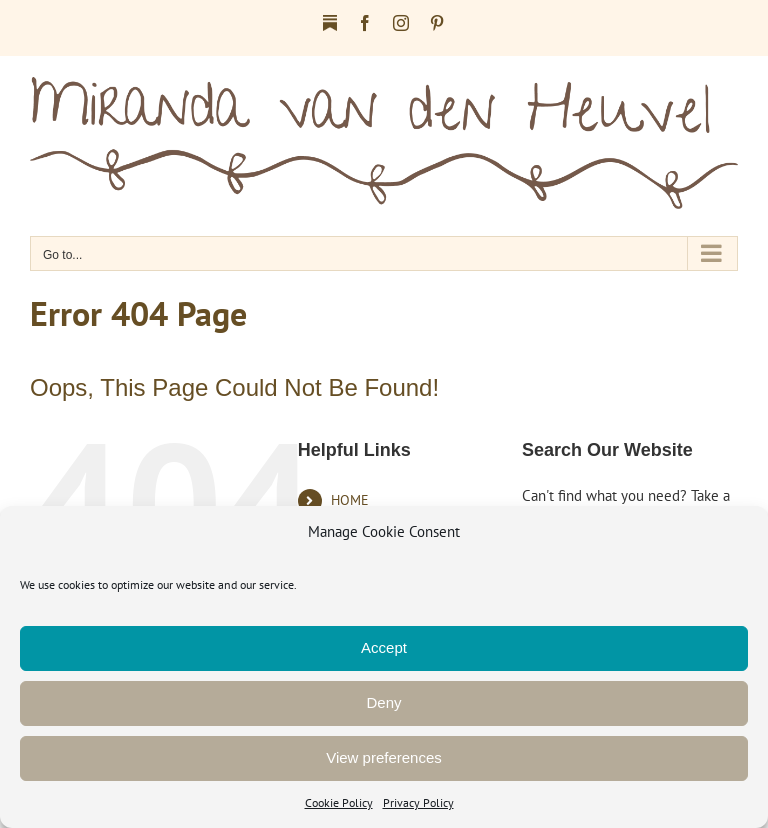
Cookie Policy (339, 802)
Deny (383, 702)
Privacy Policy (418, 802)
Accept (384, 647)
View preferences (384, 757)
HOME (350, 500)
